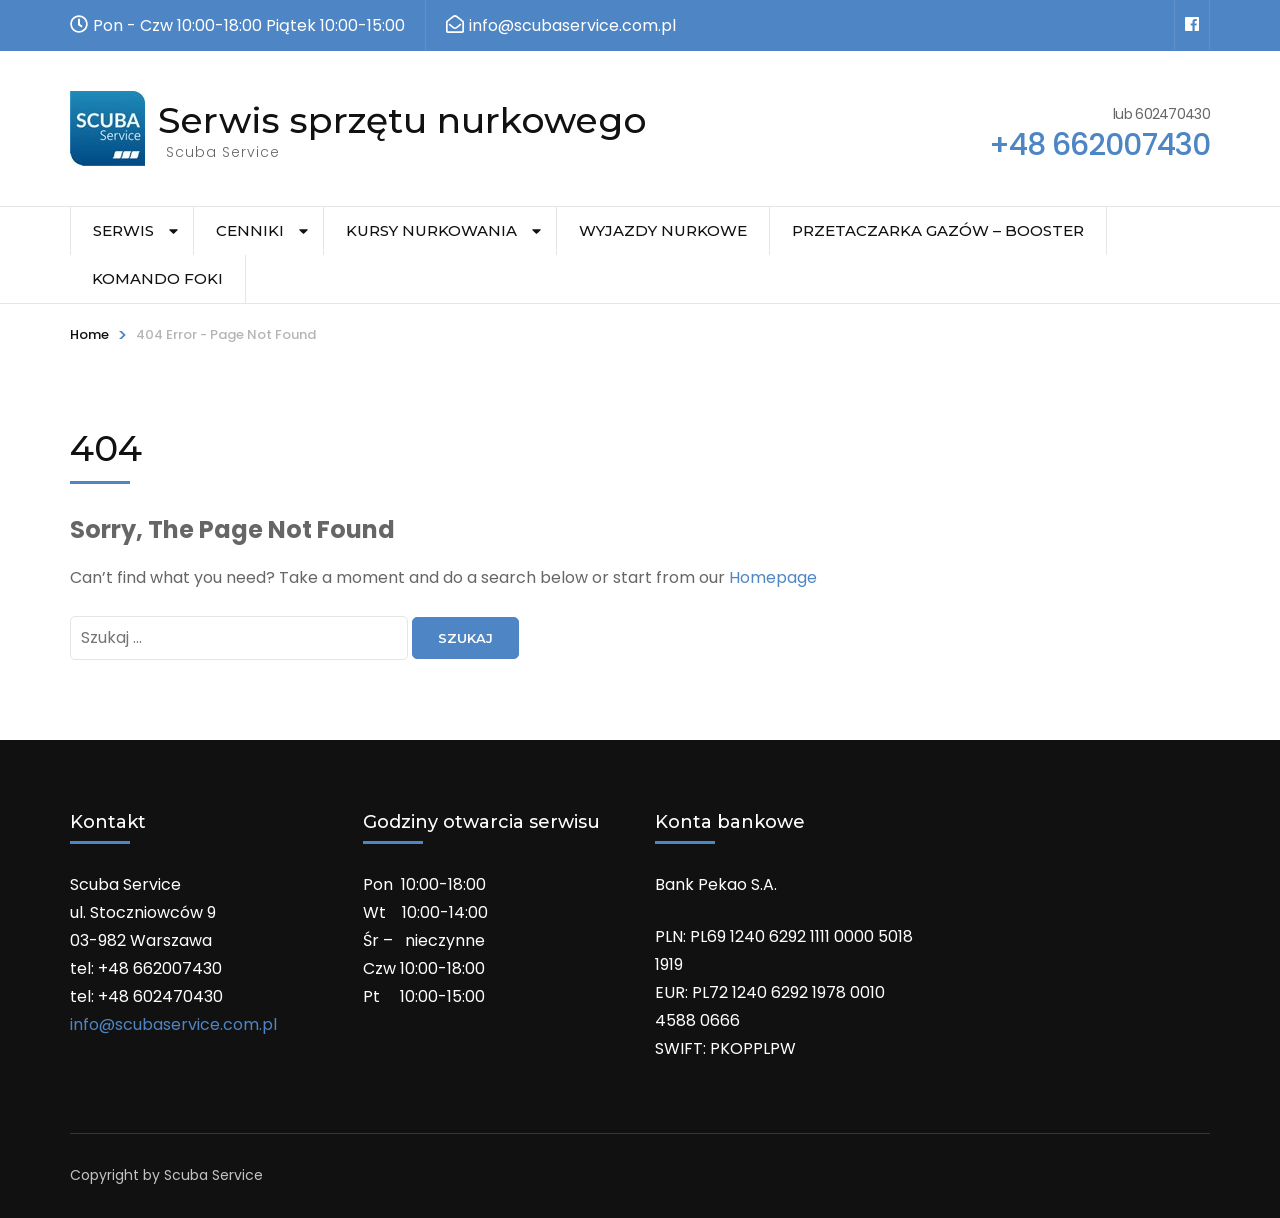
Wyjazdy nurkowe (663, 230)
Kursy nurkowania (431, 230)
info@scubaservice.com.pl (173, 1024)
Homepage (773, 577)
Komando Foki (157, 278)
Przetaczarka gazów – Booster (938, 230)
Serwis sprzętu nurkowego (402, 120)
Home (89, 334)
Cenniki (250, 230)
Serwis (123, 230)
